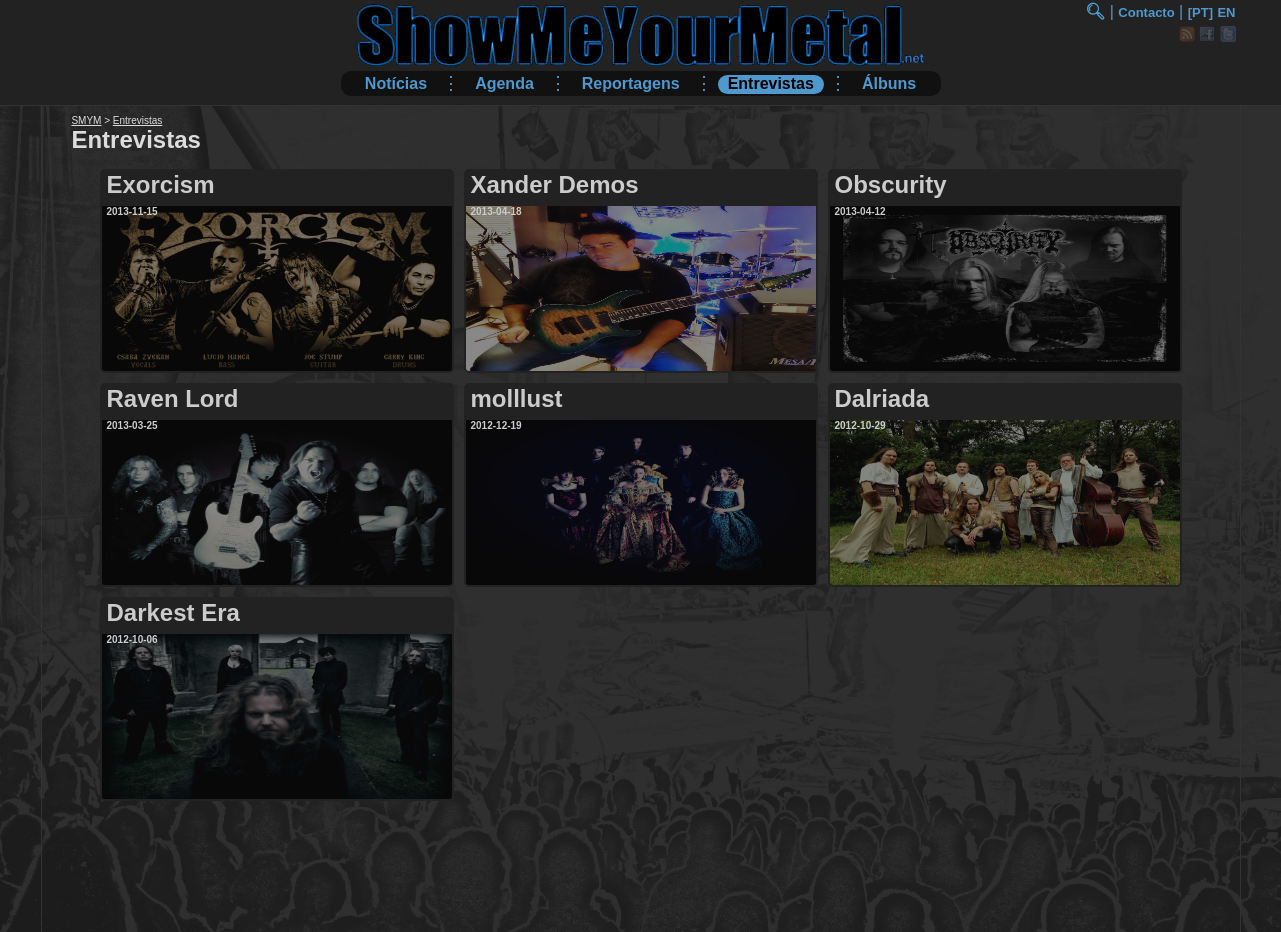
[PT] (1200, 12)
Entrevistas (771, 83)
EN (1226, 12)
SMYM (86, 120)
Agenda (504, 83)
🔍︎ (1095, 11)
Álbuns (889, 83)
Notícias (396, 83)
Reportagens (631, 83)
